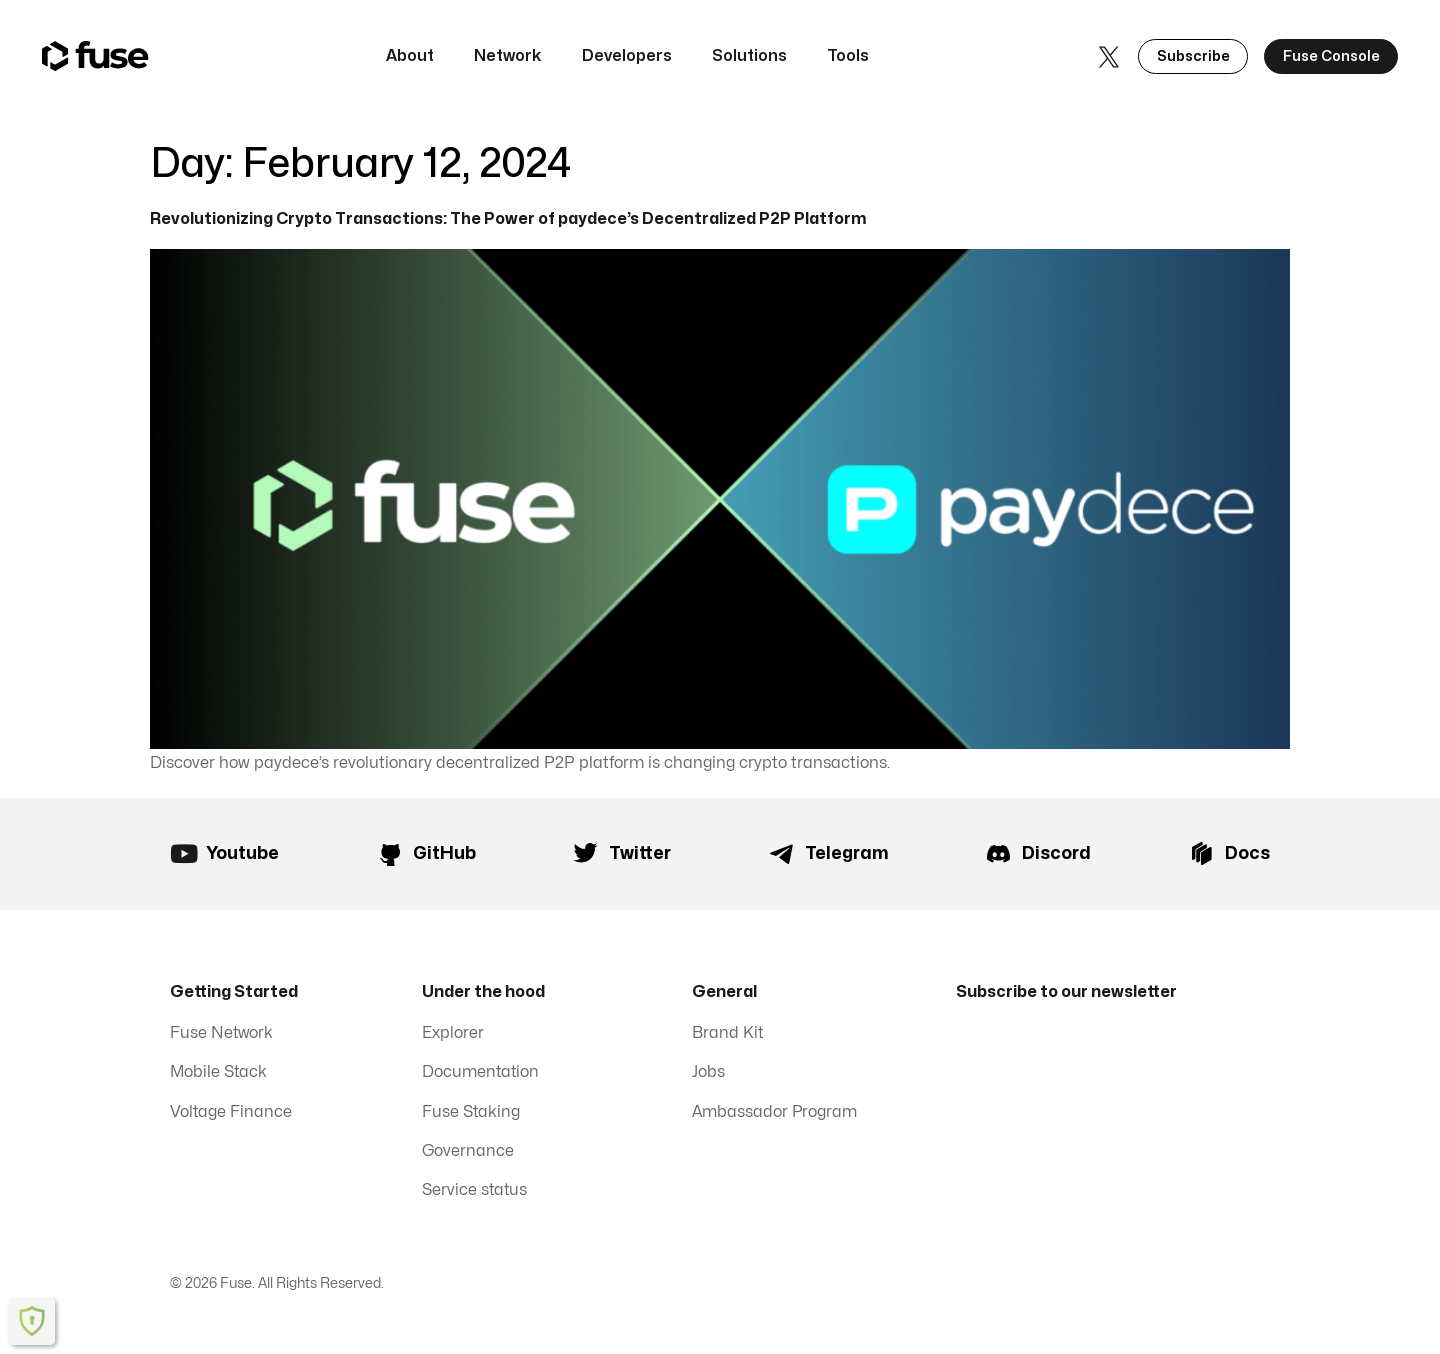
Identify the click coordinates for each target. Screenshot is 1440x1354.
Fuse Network (222, 1035)
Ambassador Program (775, 1115)
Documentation (481, 1075)
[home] (95, 56)
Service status (475, 1195)
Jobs (708, 1075)
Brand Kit (728, 1035)
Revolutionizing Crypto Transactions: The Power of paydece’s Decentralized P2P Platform (510, 219)
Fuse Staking (471, 1115)
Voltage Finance (231, 1115)
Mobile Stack (219, 1075)
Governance (468, 1155)
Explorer (453, 1035)
